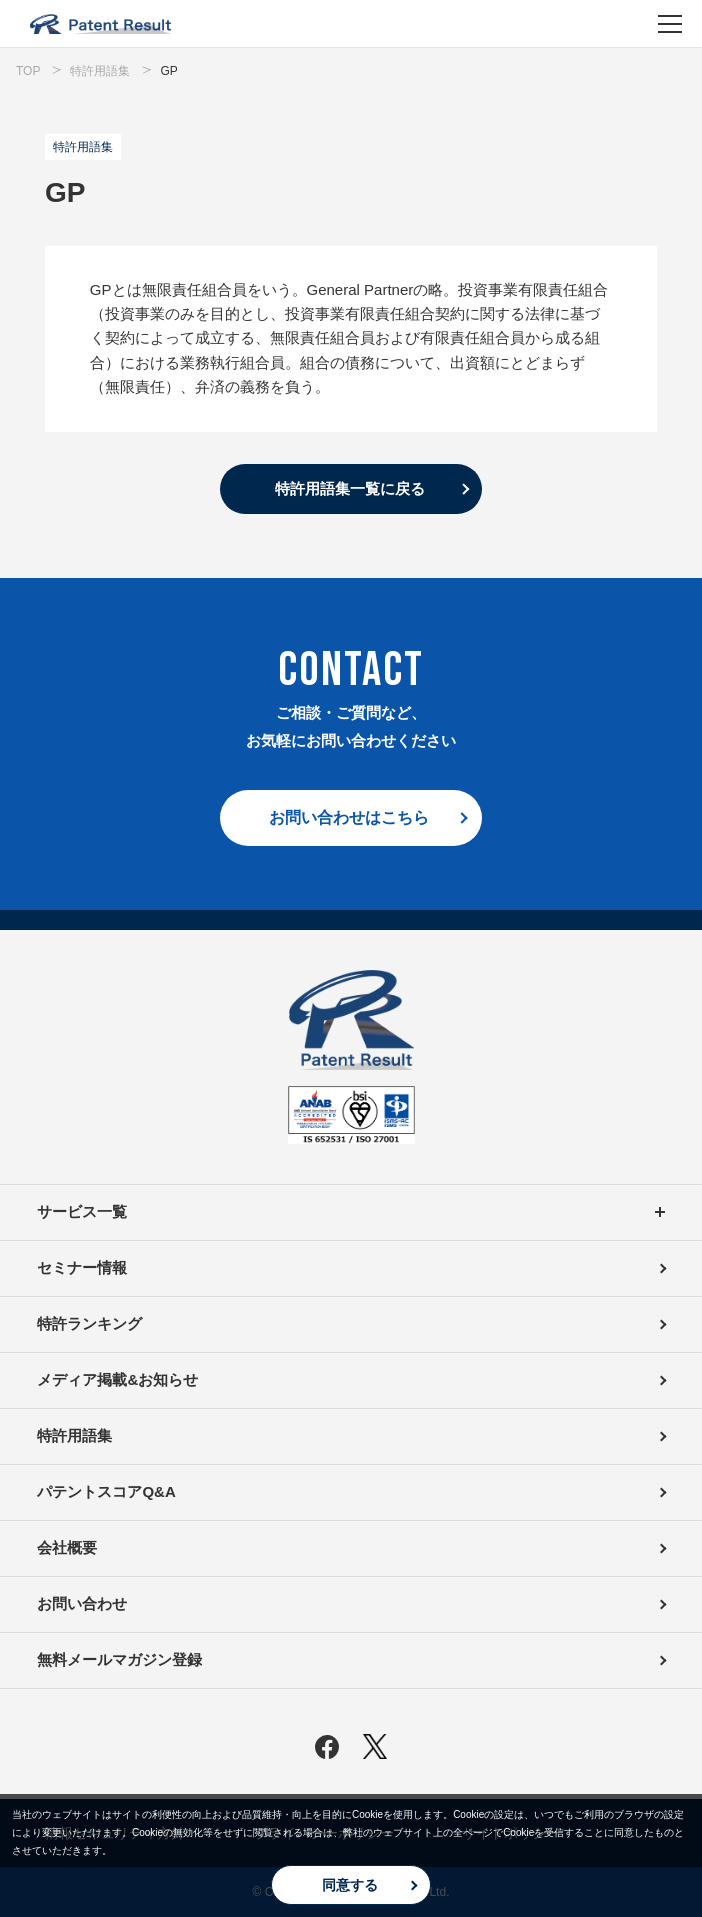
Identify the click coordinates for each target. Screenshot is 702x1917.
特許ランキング (89, 1323)
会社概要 (67, 1547)
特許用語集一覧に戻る (350, 488)
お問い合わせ (82, 1603)
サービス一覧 (351, 1212)
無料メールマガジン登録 (119, 1659)
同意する (350, 1885)
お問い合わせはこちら (349, 817)
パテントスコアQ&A (106, 1491)
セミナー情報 (82, 1267)
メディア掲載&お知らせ (117, 1379)
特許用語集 (74, 1435)
